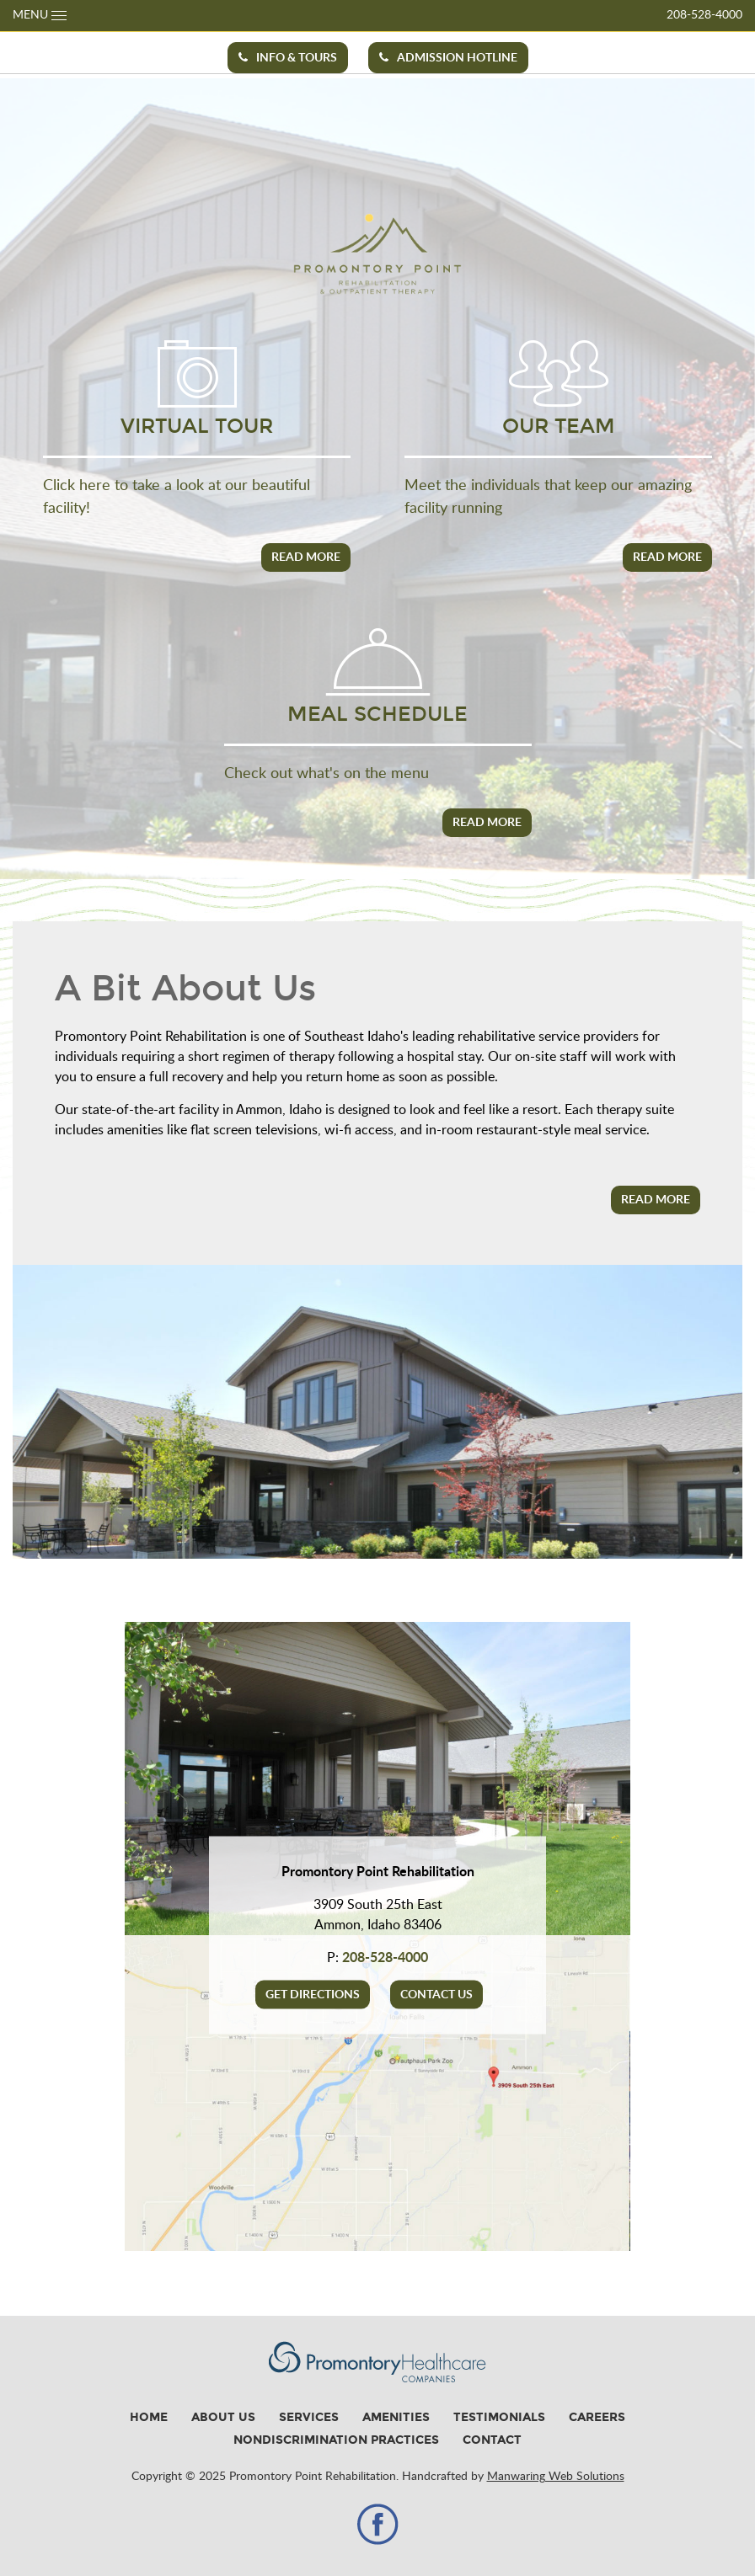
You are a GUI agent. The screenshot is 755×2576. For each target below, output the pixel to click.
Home (149, 2417)
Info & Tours (287, 57)
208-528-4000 (704, 15)
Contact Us (436, 1995)
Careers (597, 2417)
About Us (223, 2417)
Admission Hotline (448, 57)
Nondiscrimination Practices (336, 2440)
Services (309, 2417)
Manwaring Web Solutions (555, 2477)
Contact (492, 2440)
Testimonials (499, 2417)
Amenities (396, 2417)
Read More (305, 557)
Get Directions (312, 1995)
